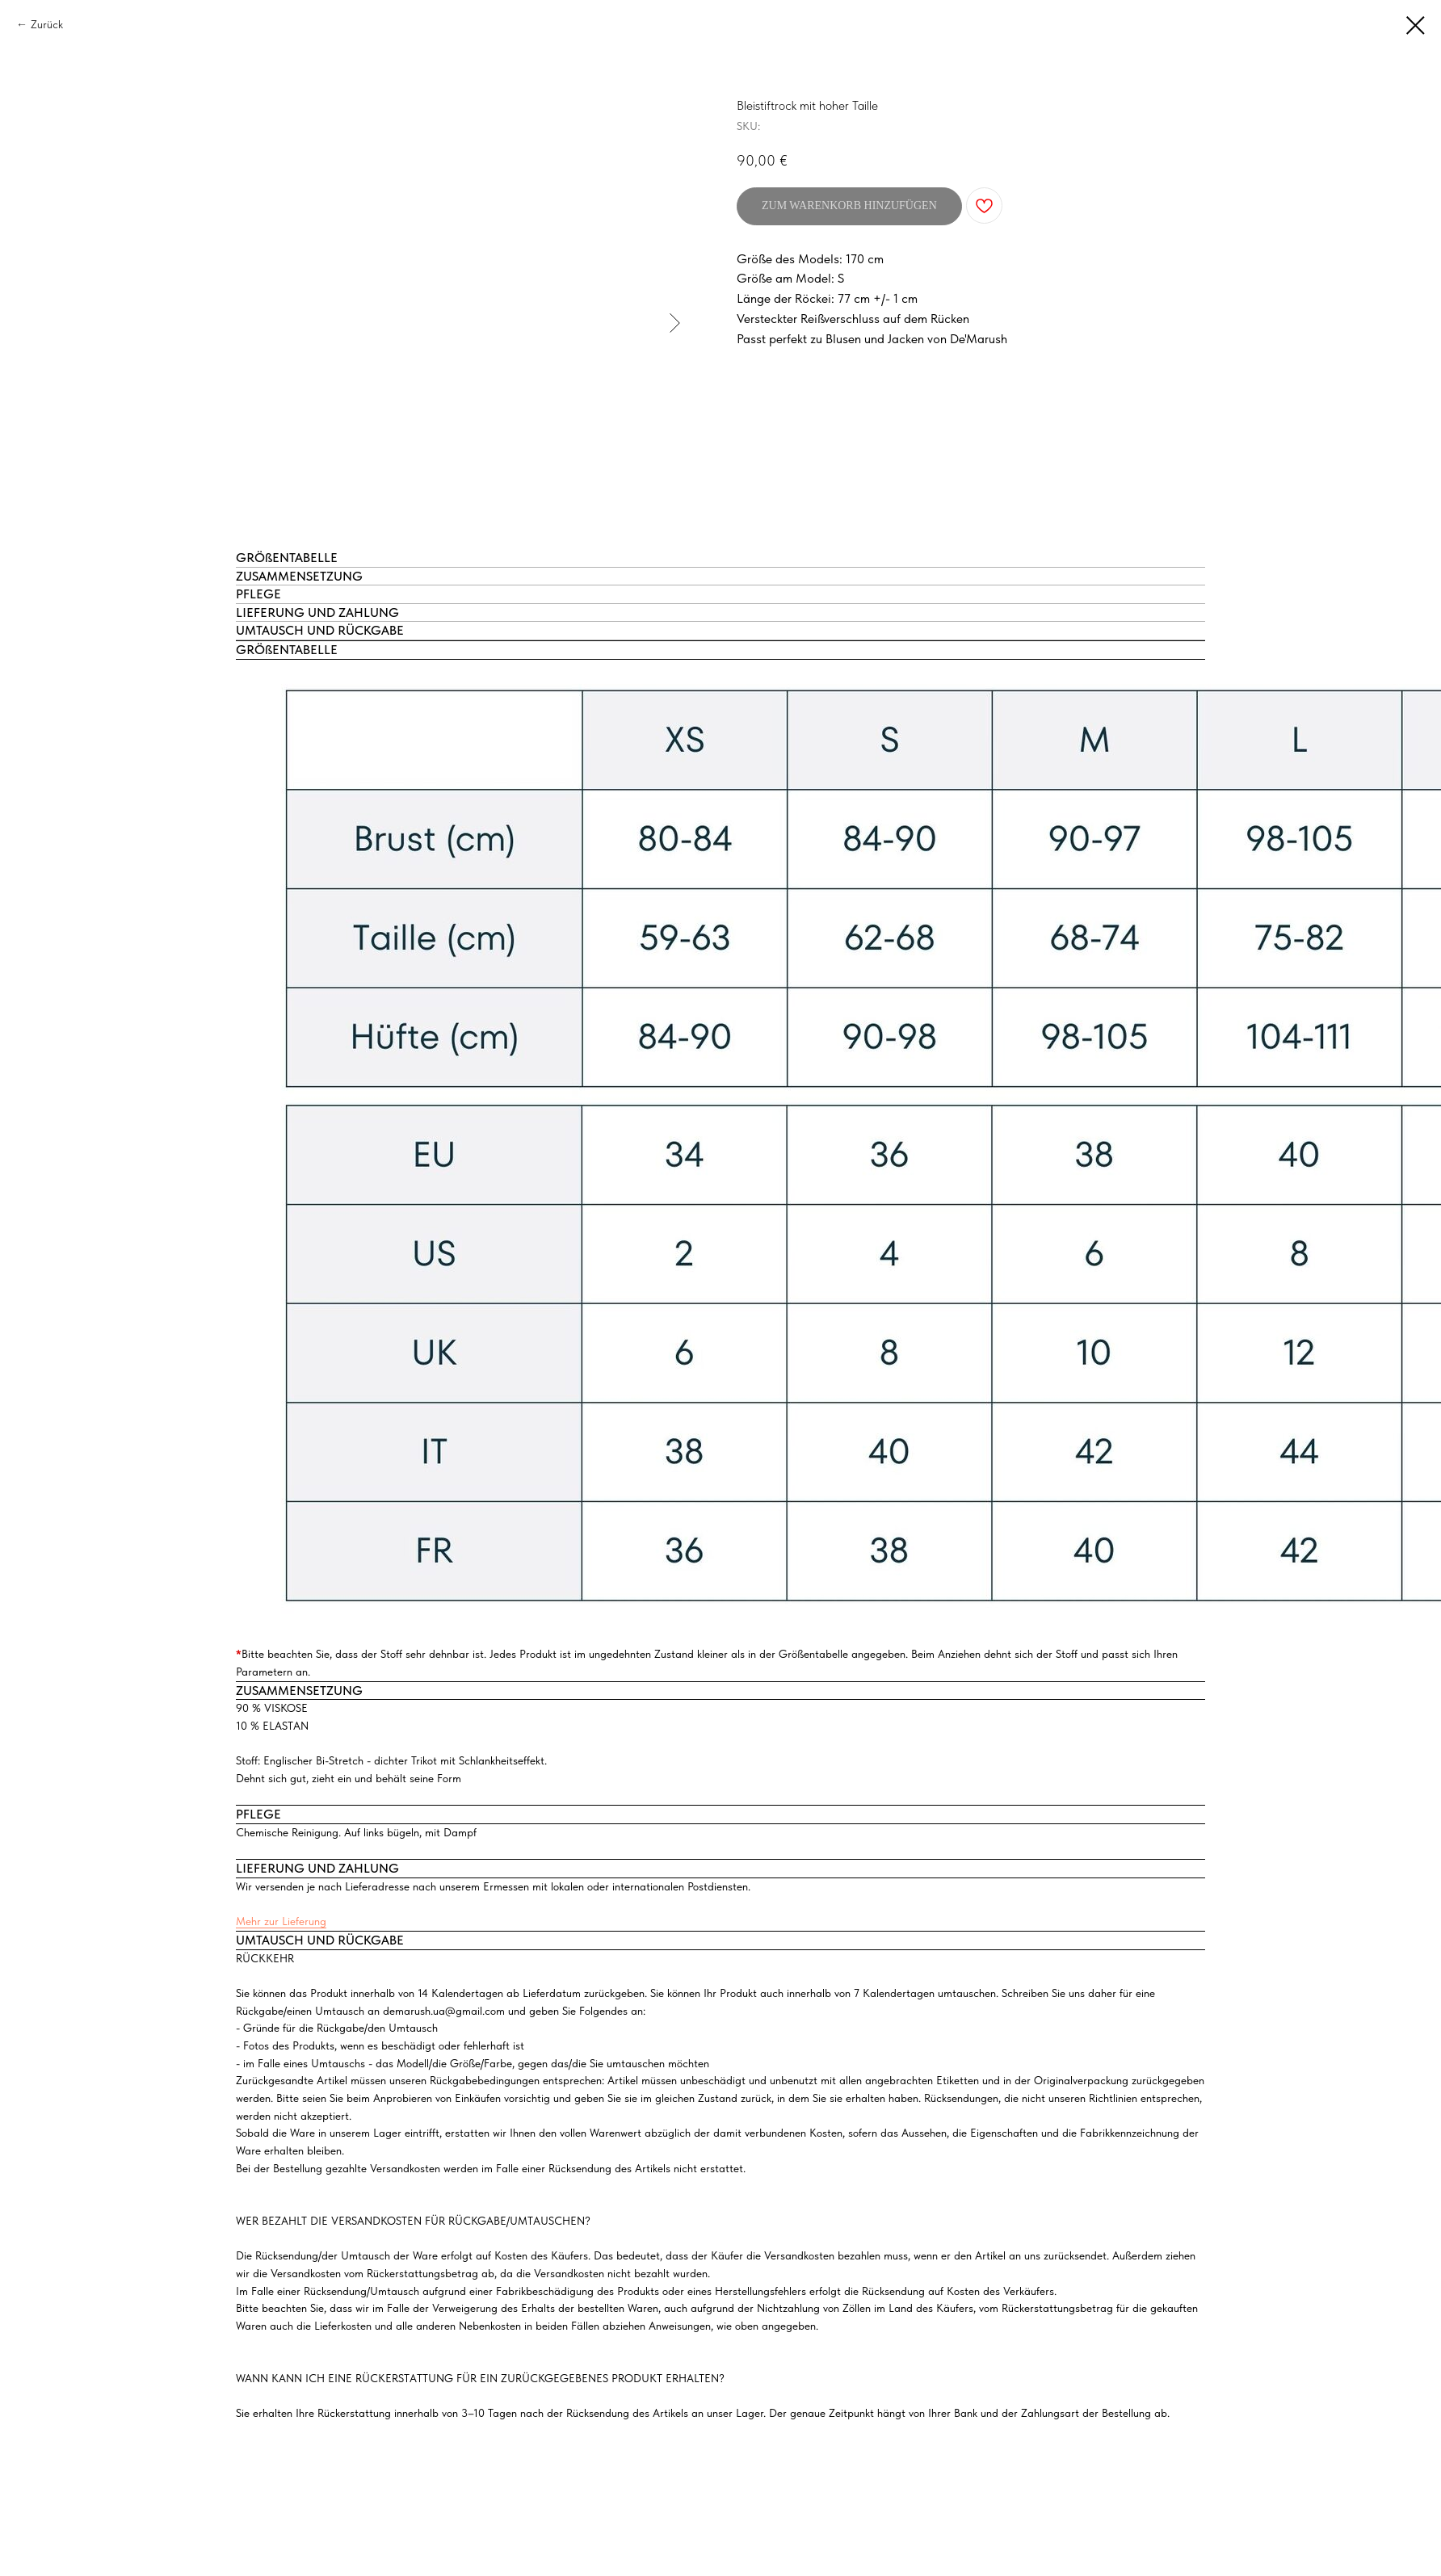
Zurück (47, 24)
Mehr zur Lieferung (281, 1921)
